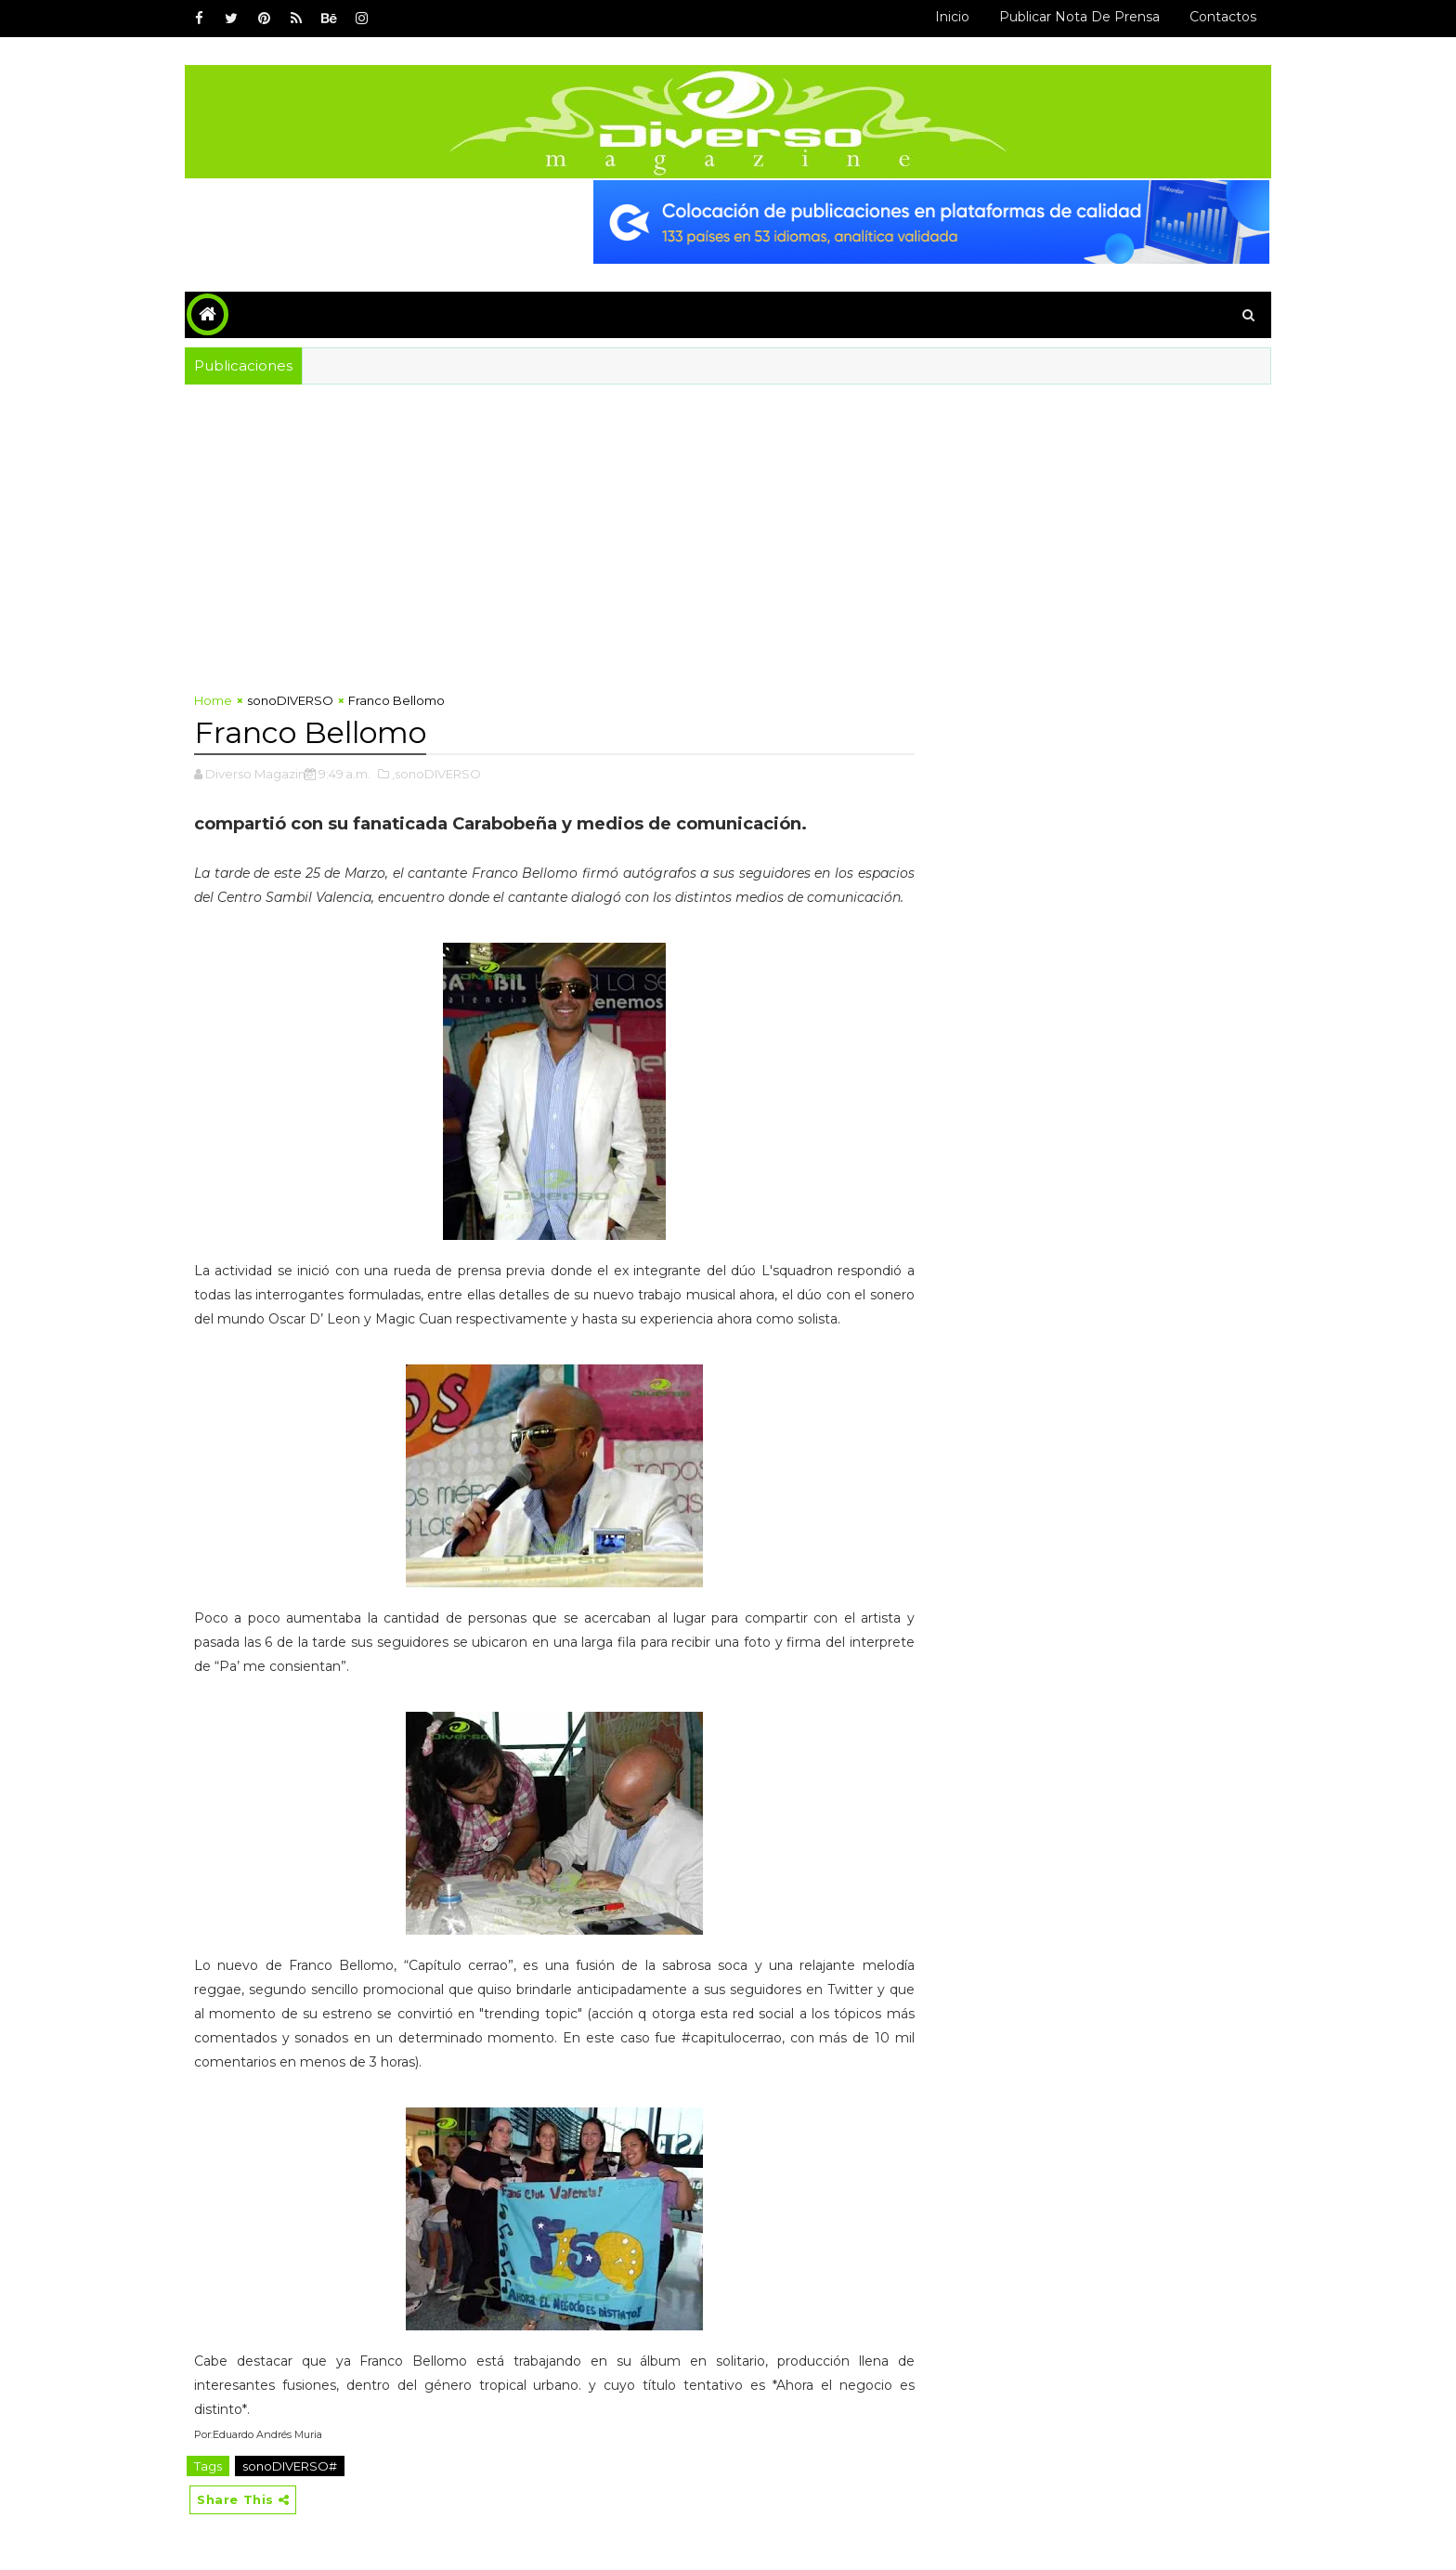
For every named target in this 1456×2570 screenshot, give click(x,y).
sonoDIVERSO (290, 700)
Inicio (952, 16)
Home (213, 700)
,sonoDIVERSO (436, 773)
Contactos (1223, 16)
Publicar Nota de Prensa (1079, 16)
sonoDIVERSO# (289, 2466)
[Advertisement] (554, 542)
